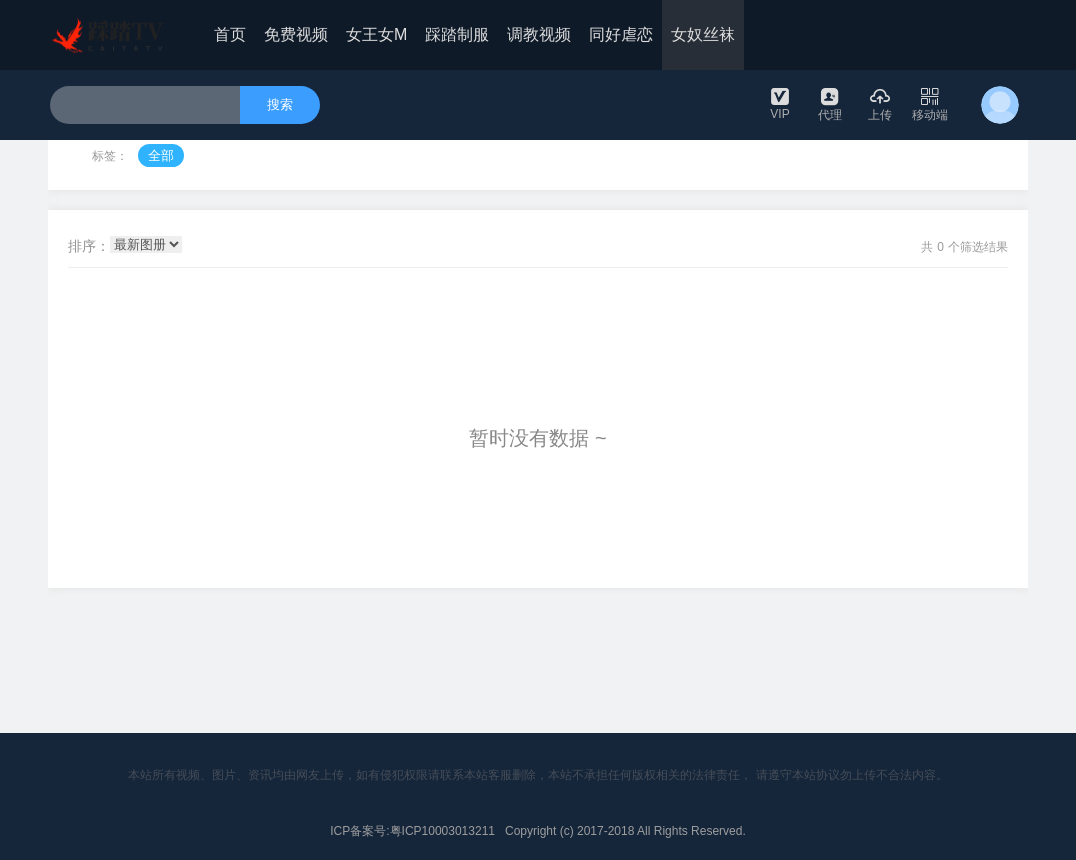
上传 (880, 103)
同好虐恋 (621, 34)
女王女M (376, 34)
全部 (161, 155)
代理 (830, 103)
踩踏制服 (457, 34)
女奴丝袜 (703, 34)
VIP (780, 103)
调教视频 (539, 34)
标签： (110, 156)
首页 (230, 34)
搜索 (280, 104)
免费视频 (296, 34)
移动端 (930, 103)
